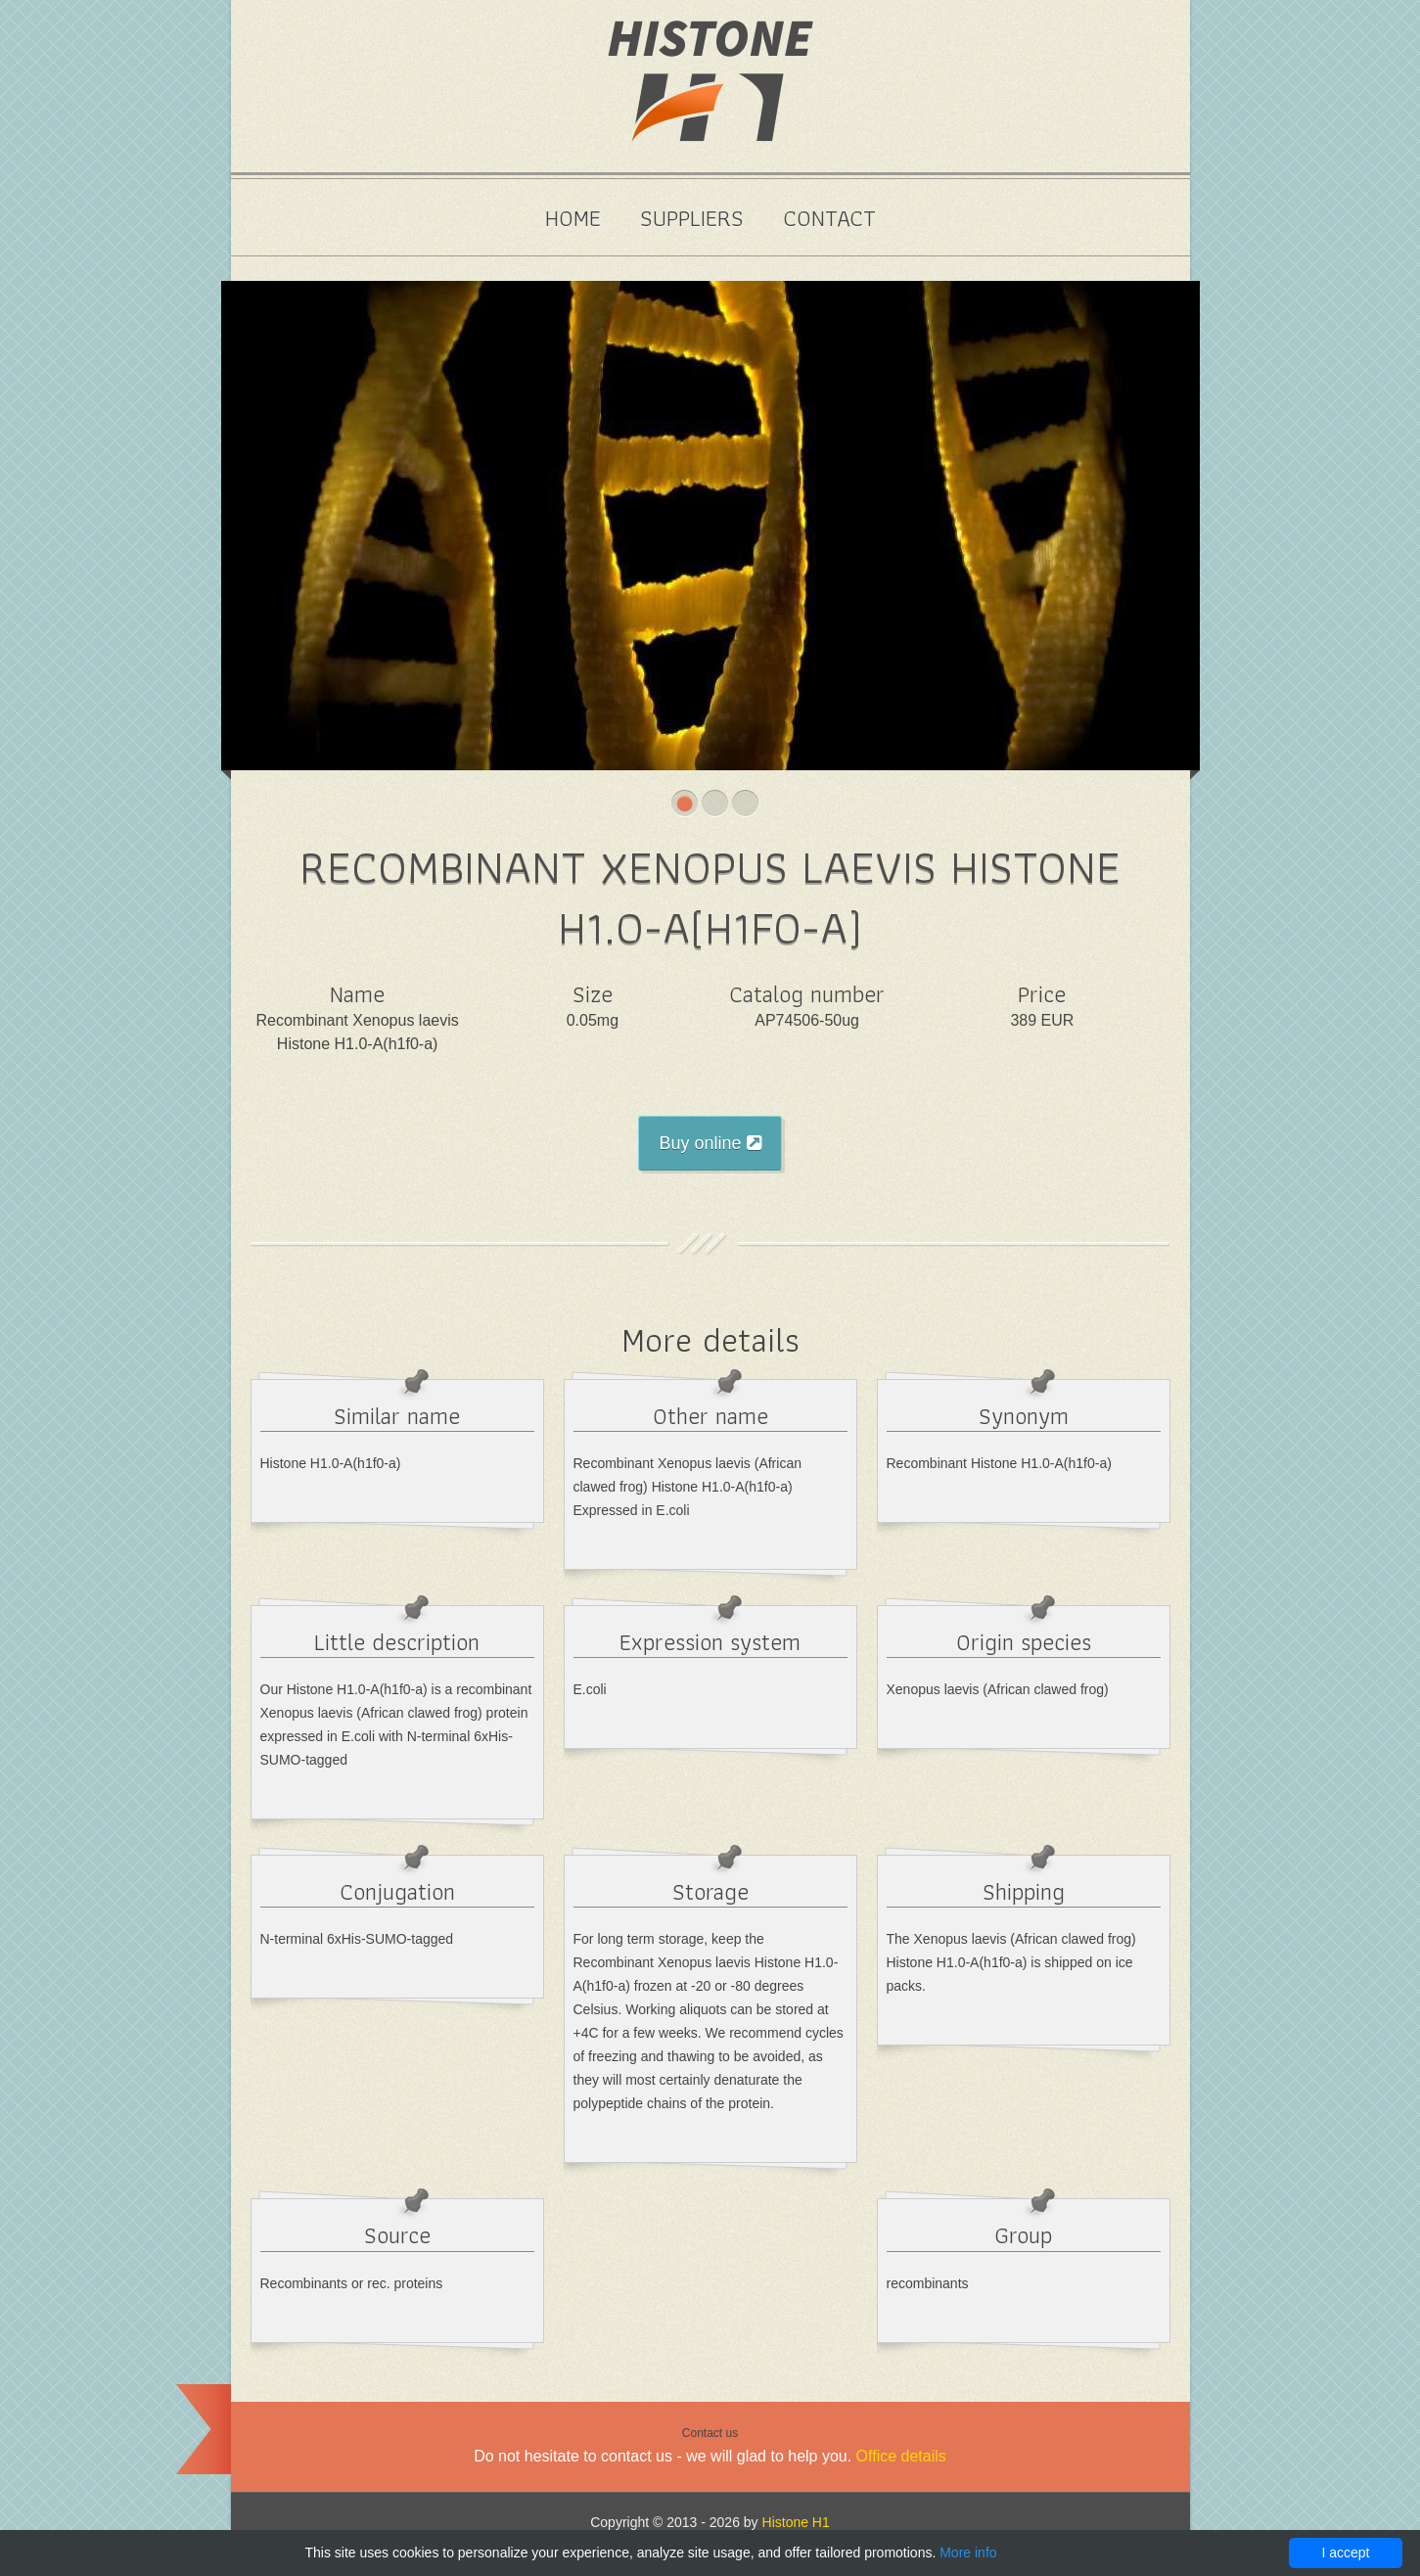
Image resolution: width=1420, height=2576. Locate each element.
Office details (901, 2456)
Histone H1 (796, 2522)
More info (967, 2552)
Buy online (709, 1143)
